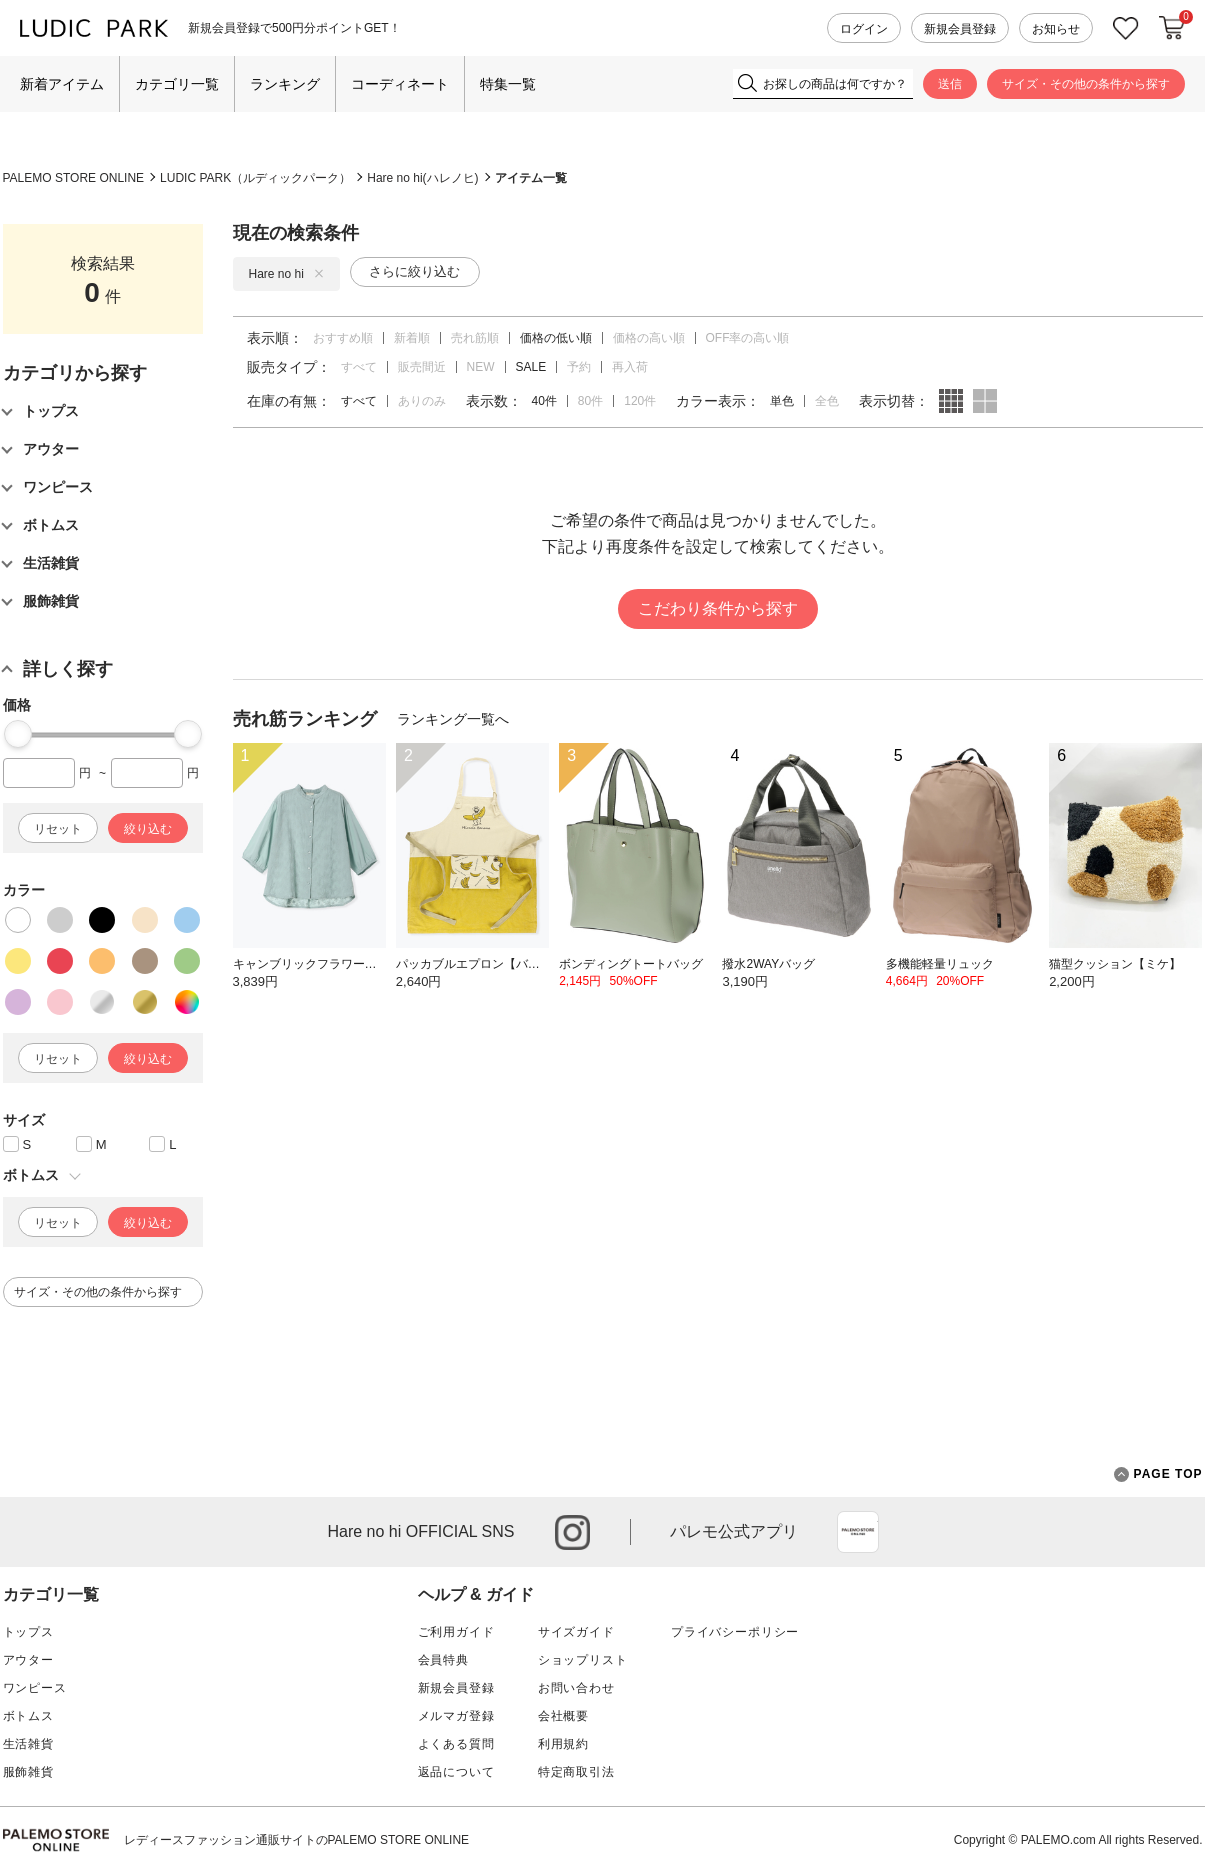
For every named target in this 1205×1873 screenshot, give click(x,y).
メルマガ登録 (456, 1716)
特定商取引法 (576, 1772)
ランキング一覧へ (453, 719)
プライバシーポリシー (735, 1632)
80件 (590, 401)
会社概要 (563, 1716)
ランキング (285, 84)
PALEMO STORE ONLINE (74, 178)
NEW (481, 367)
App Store (858, 1532)
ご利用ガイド (456, 1632)
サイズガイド (576, 1632)
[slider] (18, 734)
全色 (827, 401)
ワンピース (35, 1688)
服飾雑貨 (28, 1772)
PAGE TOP (1158, 1474)
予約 (579, 367)
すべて (359, 367)
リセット (58, 829)
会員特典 (443, 1660)
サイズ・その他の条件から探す (1086, 84)
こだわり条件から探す (718, 608)
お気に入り (1126, 28)
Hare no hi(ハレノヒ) (422, 178)
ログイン (864, 29)
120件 (640, 401)
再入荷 (630, 367)
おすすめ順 (343, 338)
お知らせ (1056, 29)
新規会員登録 (960, 29)
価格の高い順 (649, 338)
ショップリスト (583, 1660)
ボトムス (28, 1716)
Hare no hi (286, 274)
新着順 (412, 338)
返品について (456, 1772)
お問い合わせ (576, 1688)
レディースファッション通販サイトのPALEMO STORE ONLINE (297, 1840)
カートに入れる (1172, 28)
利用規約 (563, 1744)
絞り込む (148, 829)
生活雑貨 (28, 1744)
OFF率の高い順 (748, 338)
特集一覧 (508, 84)
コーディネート (400, 84)
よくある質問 (456, 1744)
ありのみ (422, 401)
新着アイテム (62, 84)
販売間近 (422, 367)
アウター (28, 1660)
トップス (28, 1632)
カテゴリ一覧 (177, 84)
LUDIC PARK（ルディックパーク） (255, 178)
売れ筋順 (475, 338)
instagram (572, 1532)
